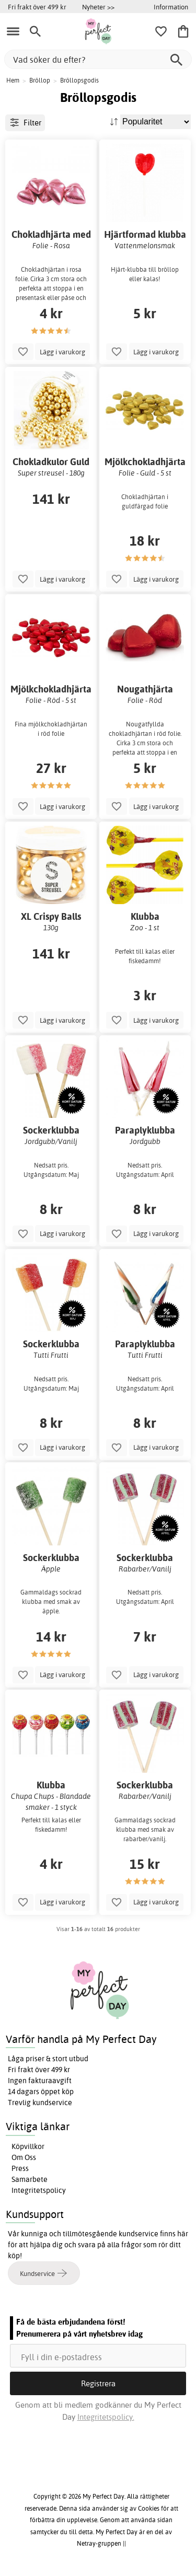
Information (171, 7)
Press (20, 2168)
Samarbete (29, 2179)
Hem (12, 80)
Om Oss (23, 2157)
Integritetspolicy (38, 2190)
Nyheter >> (98, 7)
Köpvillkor (27, 2146)
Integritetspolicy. (105, 2417)
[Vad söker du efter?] (98, 59)
